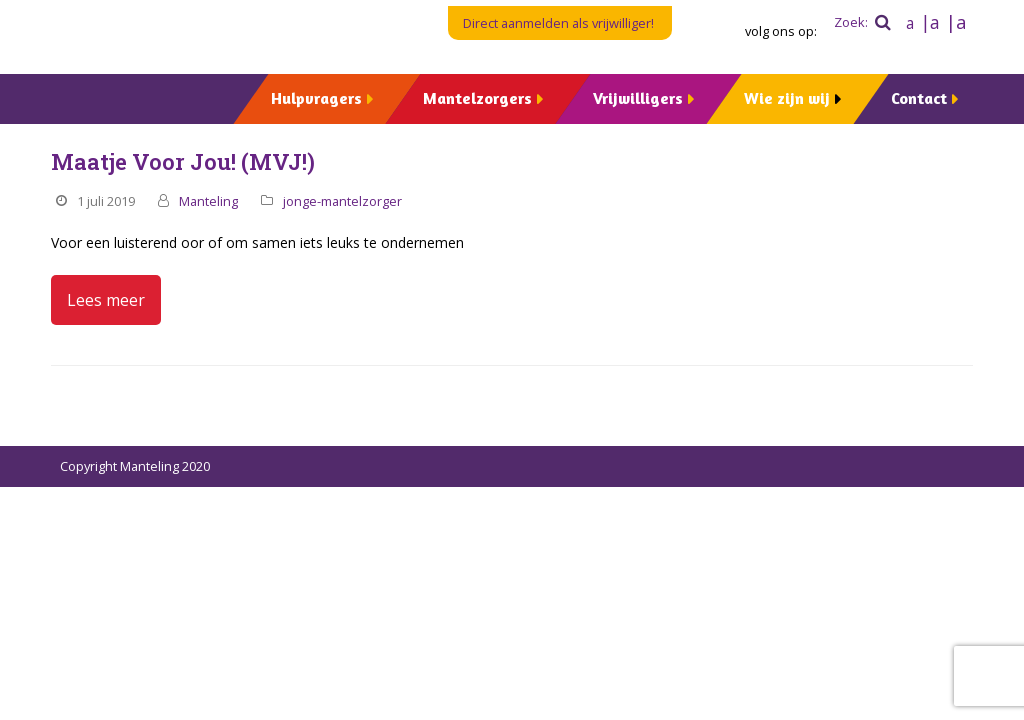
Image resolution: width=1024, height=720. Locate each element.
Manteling (208, 201)
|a (930, 22)
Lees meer (106, 300)
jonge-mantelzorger (342, 201)
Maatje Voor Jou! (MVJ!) (183, 161)
